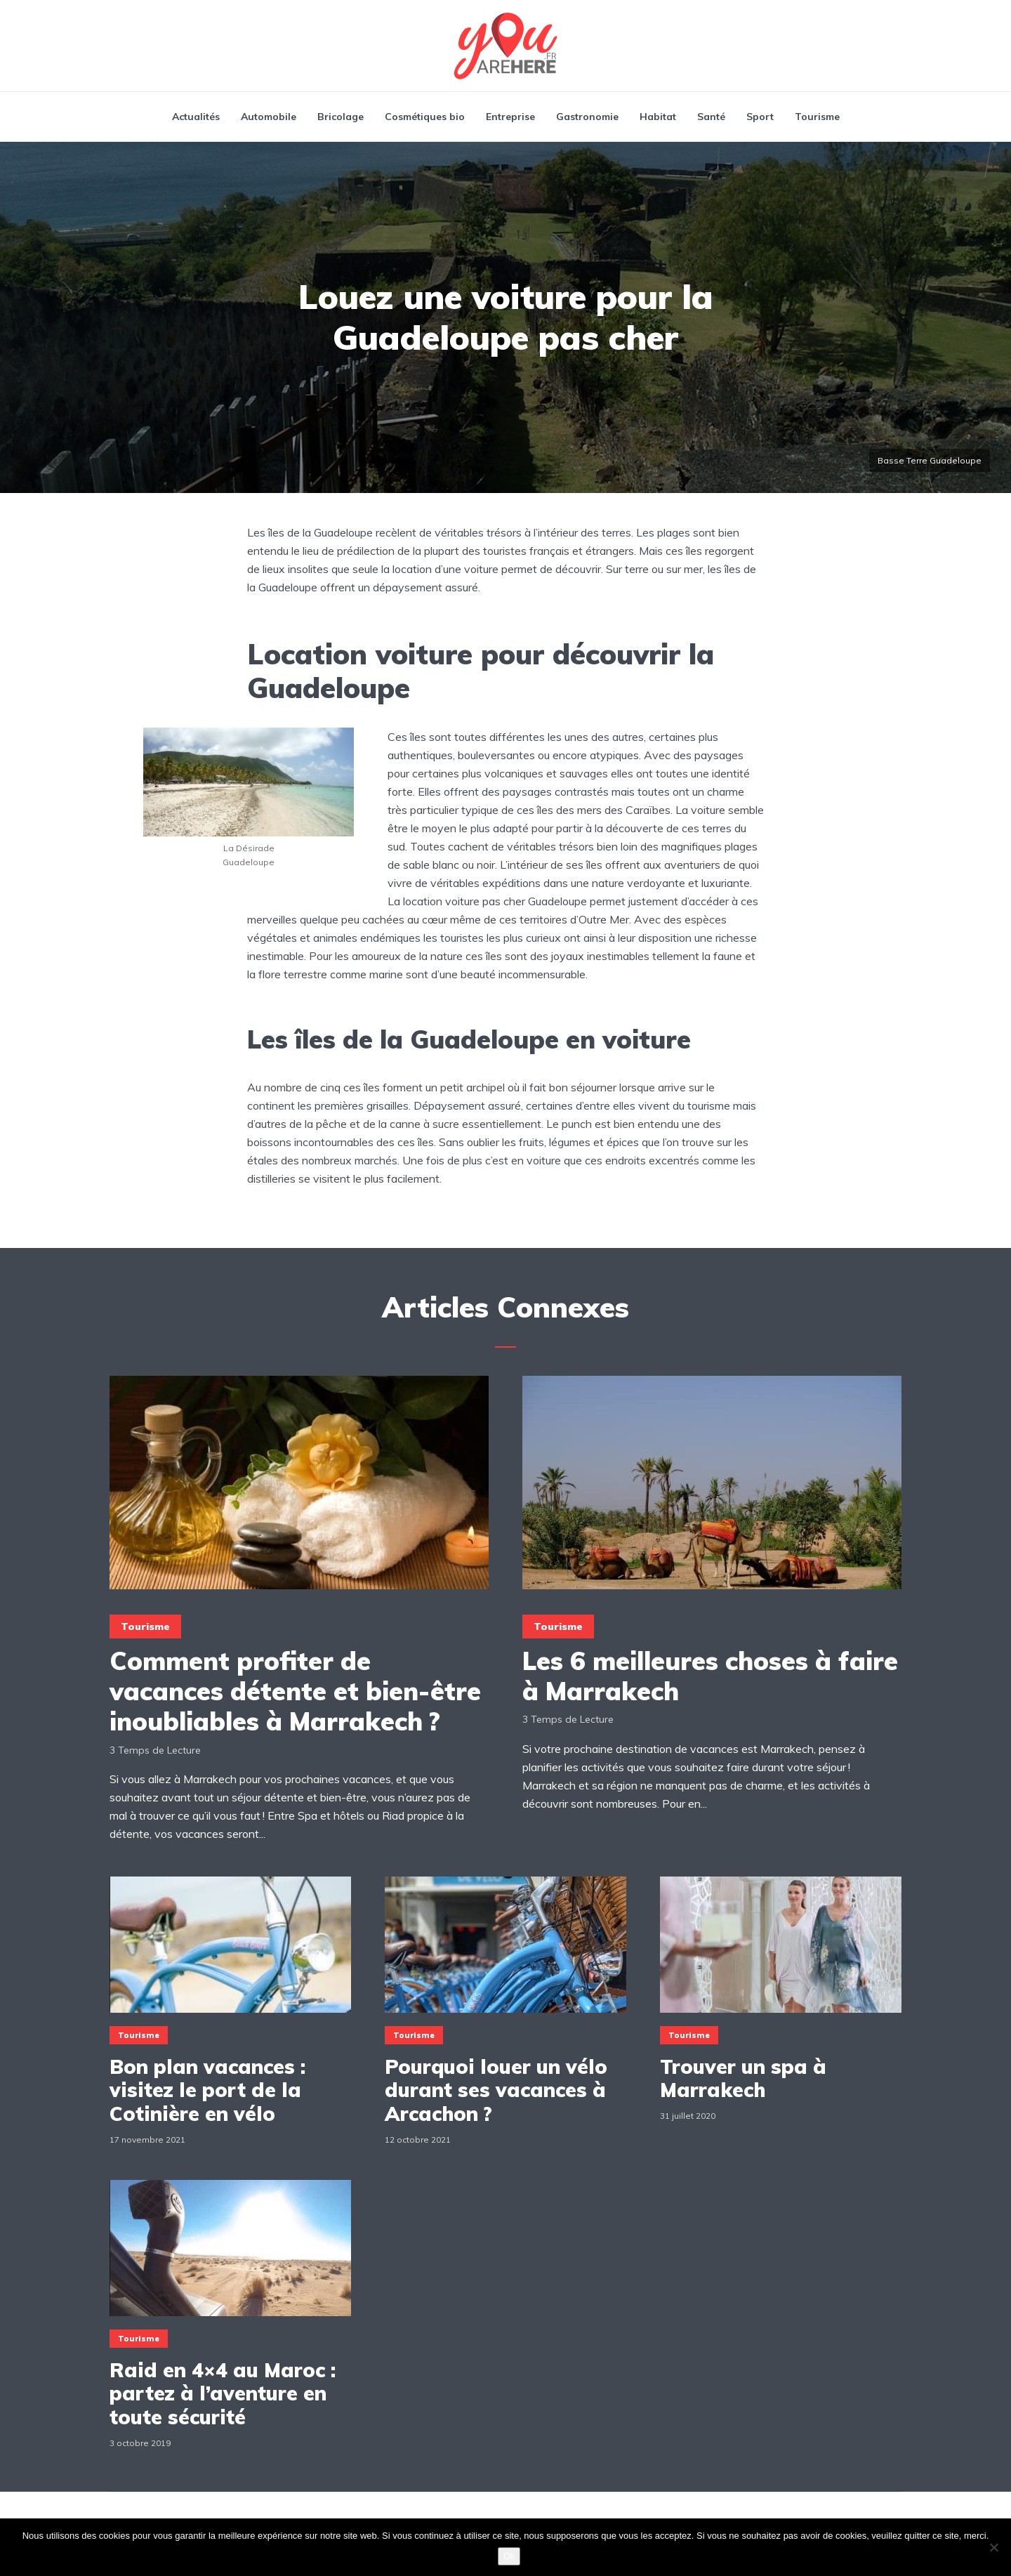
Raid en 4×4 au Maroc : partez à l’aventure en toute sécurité (223, 2393)
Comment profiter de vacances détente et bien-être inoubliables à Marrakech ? (295, 1691)
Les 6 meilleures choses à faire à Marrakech (710, 1675)
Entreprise (510, 116)
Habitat (658, 116)
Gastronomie (587, 116)
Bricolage (340, 116)
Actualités (196, 116)
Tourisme (817, 116)
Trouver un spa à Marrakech (743, 2078)
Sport (760, 116)
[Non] (993, 2547)
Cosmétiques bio (425, 116)
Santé (711, 116)
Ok (509, 2556)
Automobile (268, 116)
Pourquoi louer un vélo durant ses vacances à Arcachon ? (496, 2090)
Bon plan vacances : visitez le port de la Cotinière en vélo (207, 2090)
